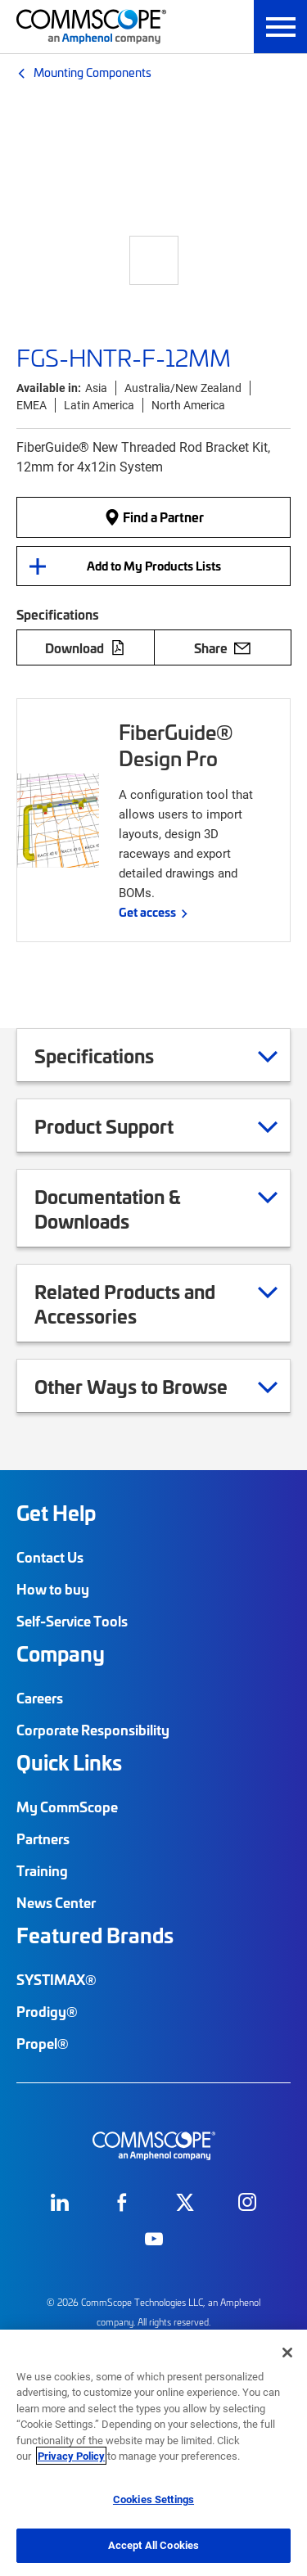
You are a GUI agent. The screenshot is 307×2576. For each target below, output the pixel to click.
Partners (43, 1838)
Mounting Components (92, 72)
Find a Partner (154, 517)
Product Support (124, 1125)
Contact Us (50, 1557)
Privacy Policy (71, 2455)
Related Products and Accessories (156, 1303)
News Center (56, 1902)
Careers (39, 1698)
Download (85, 647)
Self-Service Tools (72, 1621)
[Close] (287, 2353)
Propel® (42, 2043)
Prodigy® (47, 2011)
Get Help (56, 1513)
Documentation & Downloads (156, 1208)
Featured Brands (95, 1935)
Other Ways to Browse (151, 1386)
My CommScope (67, 1806)
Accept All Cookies (153, 2545)
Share (222, 647)
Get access (147, 912)
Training (42, 1870)
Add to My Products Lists (154, 565)
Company (60, 1653)
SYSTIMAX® (56, 1979)
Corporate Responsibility (92, 1729)
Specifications (114, 1055)
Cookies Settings (153, 2499)
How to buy (52, 1589)
